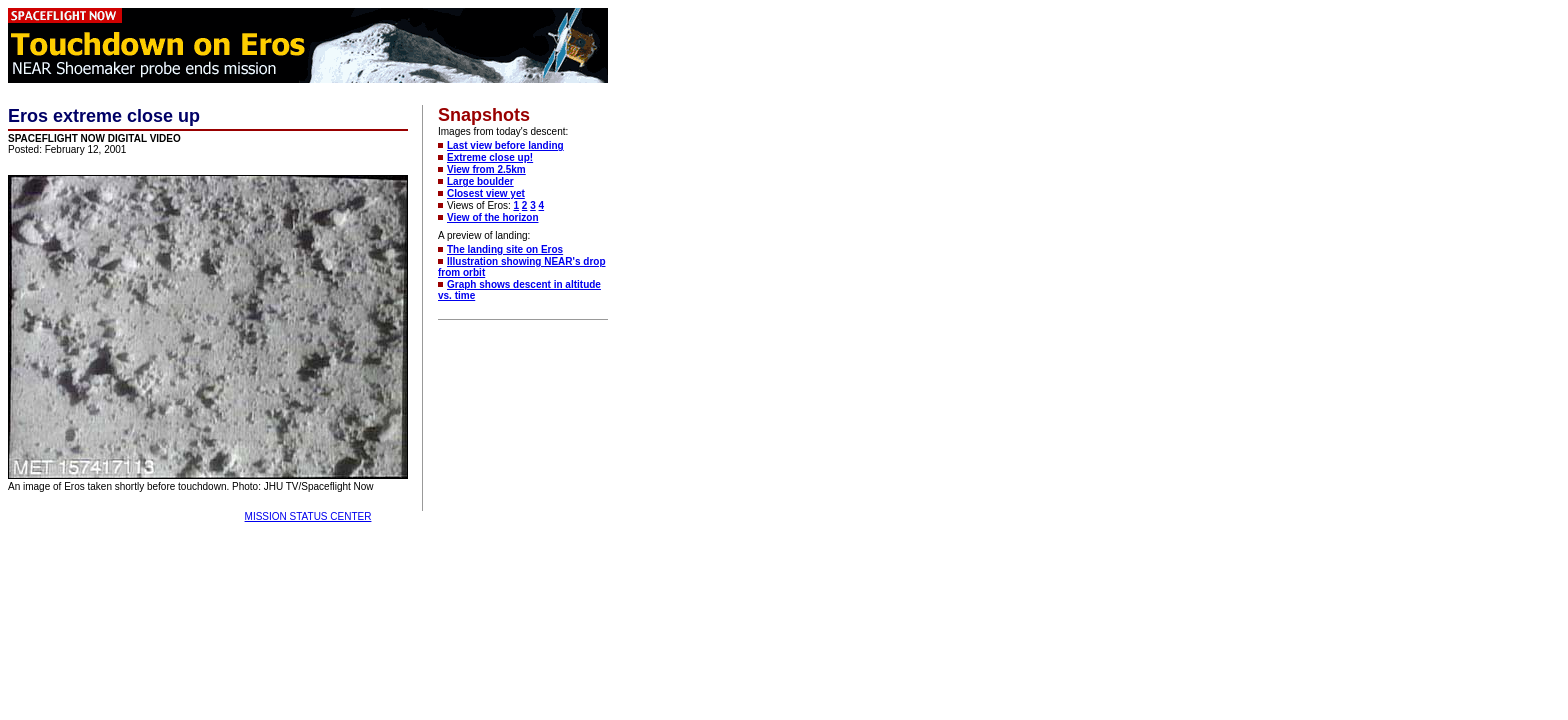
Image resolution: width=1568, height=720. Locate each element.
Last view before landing (505, 145)
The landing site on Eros (505, 249)
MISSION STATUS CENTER (308, 516)
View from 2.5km (486, 169)
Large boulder (480, 181)
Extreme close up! (490, 157)
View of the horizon (492, 217)
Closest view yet (486, 193)
